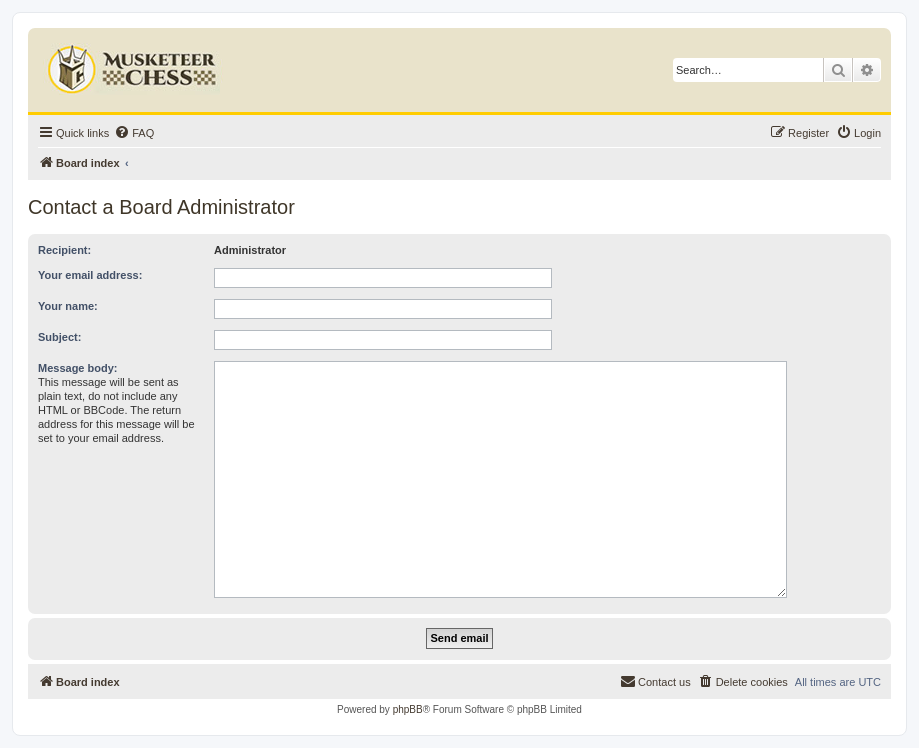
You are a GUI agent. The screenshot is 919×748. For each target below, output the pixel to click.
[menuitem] (134, 133)
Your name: (68, 306)
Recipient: (64, 250)
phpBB (408, 709)
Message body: (77, 368)
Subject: (59, 337)
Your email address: (90, 275)
